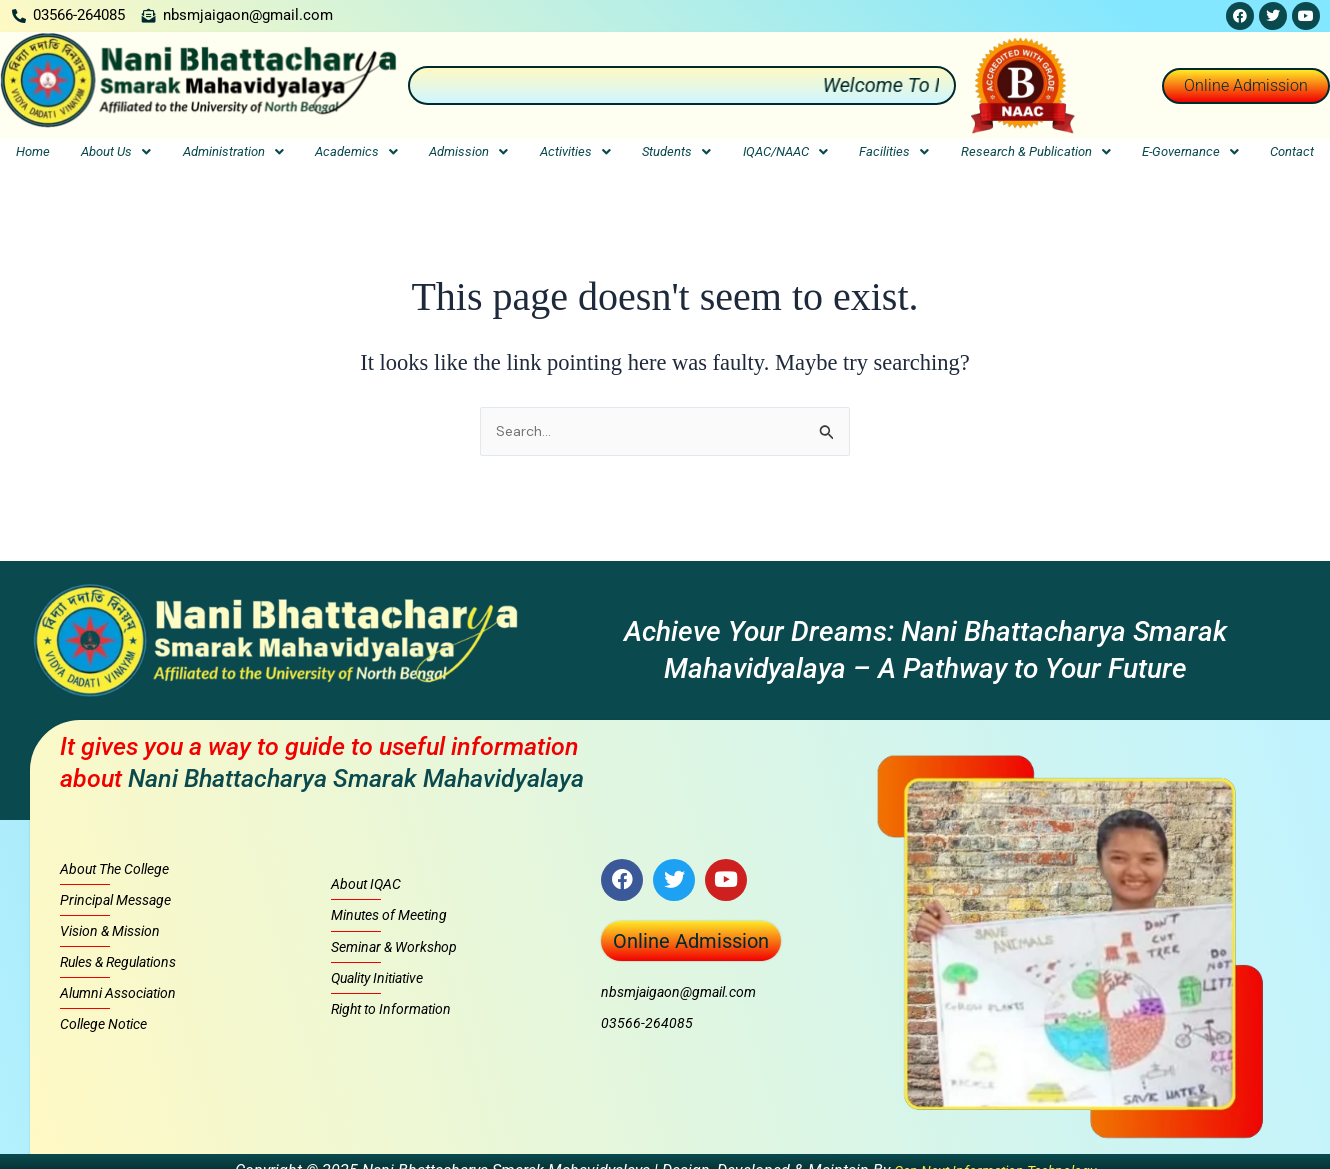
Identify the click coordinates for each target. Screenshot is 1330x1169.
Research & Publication (1036, 153)
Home (33, 153)
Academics (356, 153)
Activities (575, 153)
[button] (115, 153)
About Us (116, 153)
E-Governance (1190, 153)
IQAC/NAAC (785, 153)
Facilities (894, 153)
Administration (233, 153)
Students (676, 153)
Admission (468, 153)
